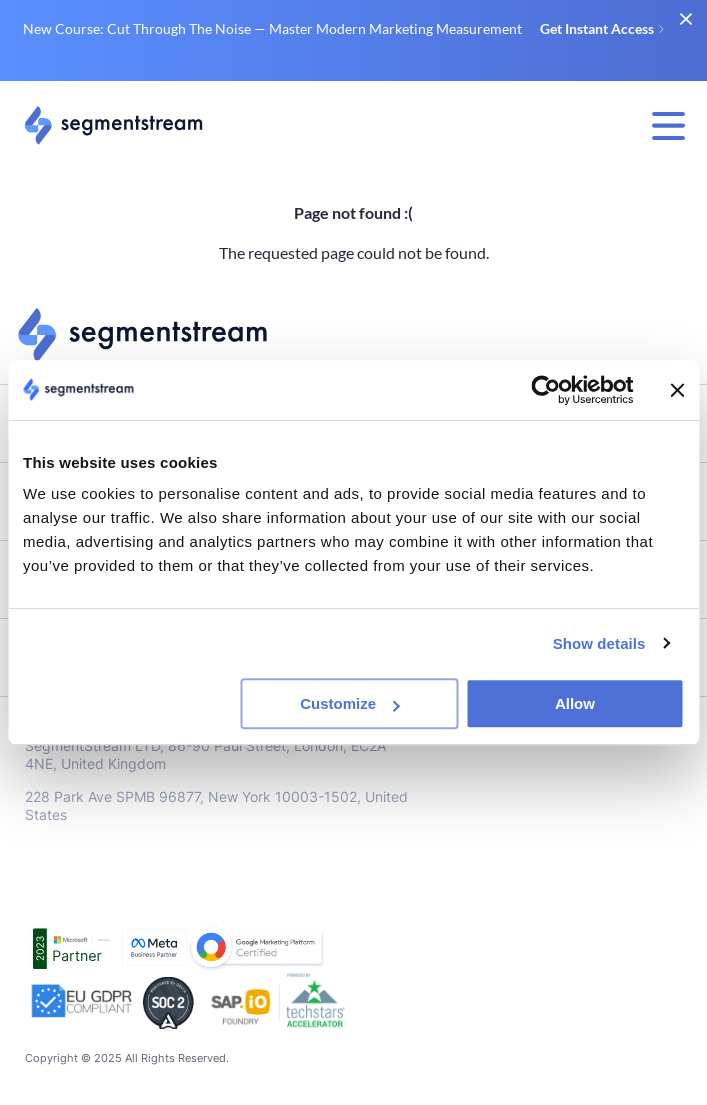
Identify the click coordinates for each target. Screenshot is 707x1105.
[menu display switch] (668, 126)
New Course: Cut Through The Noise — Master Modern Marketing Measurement (343, 29)
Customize (350, 703)
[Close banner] (677, 390)
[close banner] (685, 18)
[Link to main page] (113, 125)
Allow (575, 703)
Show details (599, 643)
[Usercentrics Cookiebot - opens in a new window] (545, 390)
